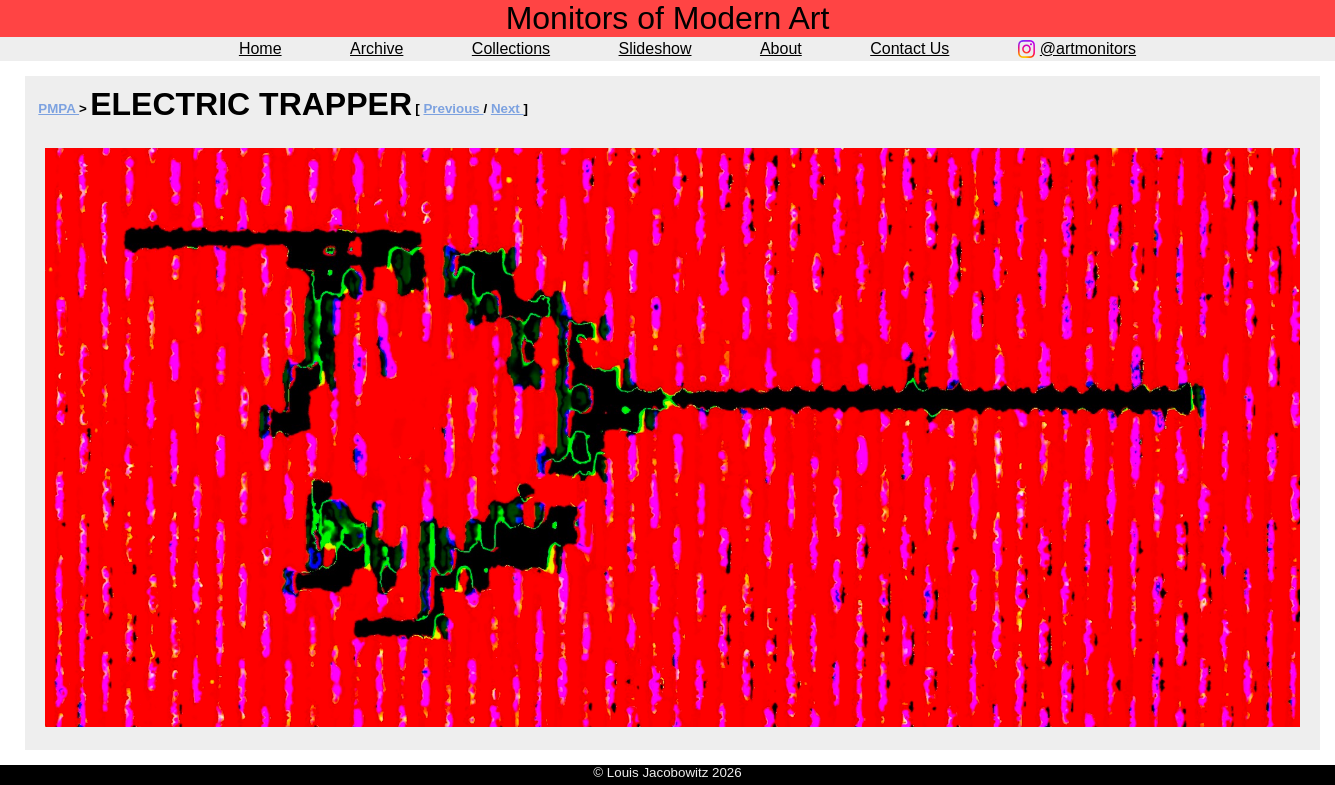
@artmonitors (1088, 48)
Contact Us (909, 48)
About (781, 48)
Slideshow (655, 48)
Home (260, 48)
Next (507, 108)
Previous (453, 108)
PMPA (58, 108)
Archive (376, 48)
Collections (511, 48)
